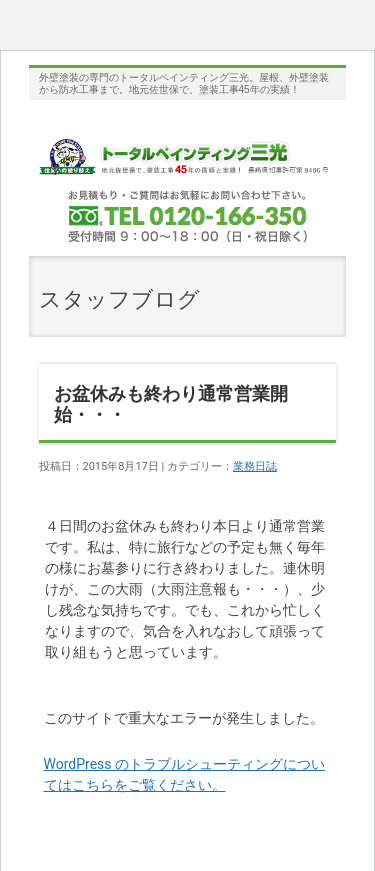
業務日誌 (255, 466)
